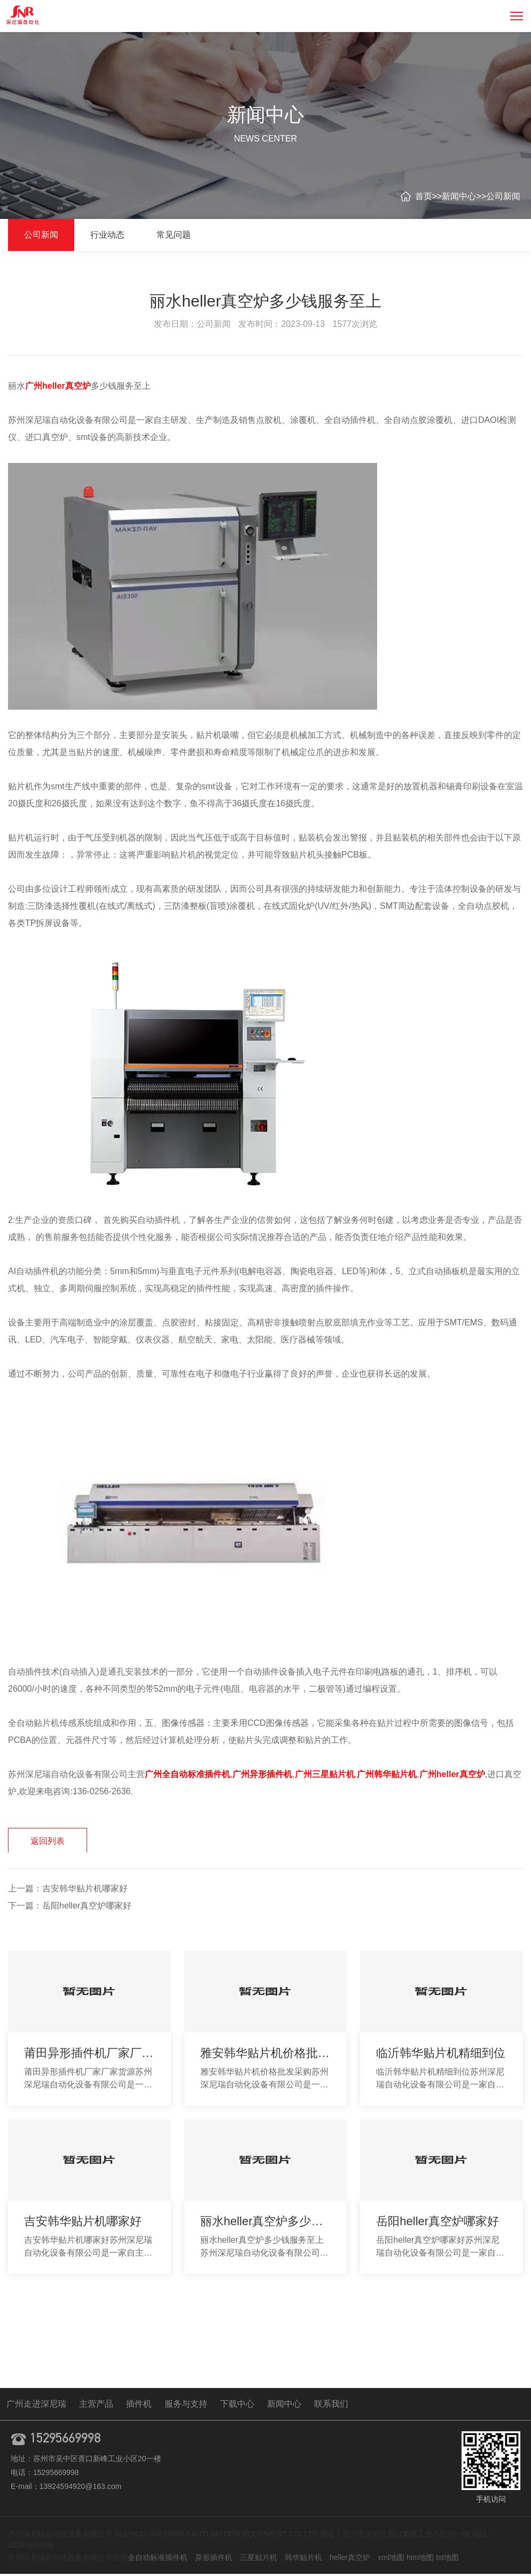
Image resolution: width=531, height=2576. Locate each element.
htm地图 (420, 2559)
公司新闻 (503, 196)
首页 (423, 196)
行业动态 (107, 234)
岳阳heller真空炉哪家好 (86, 1907)
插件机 (139, 2405)
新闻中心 (459, 196)
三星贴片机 (258, 2559)
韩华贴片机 (303, 2559)
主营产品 (96, 2405)
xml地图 (391, 2559)
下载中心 (237, 2405)
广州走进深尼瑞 (36, 2405)
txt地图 (447, 2559)
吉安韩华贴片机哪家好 (85, 1890)
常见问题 (174, 234)
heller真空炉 (350, 2559)
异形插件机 (213, 2559)
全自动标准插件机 (158, 2559)
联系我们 (331, 2405)
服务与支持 (186, 2405)
